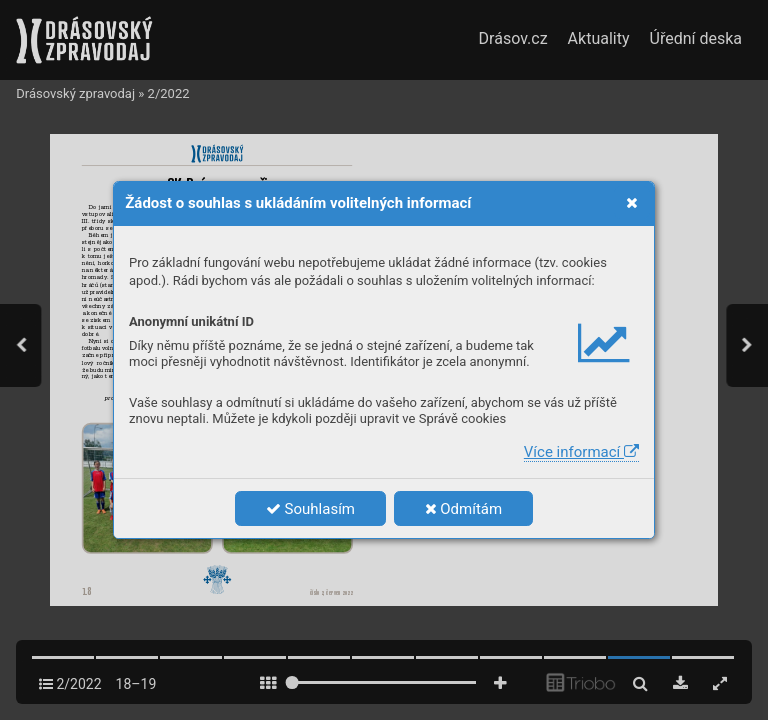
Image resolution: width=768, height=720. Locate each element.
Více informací (581, 452)
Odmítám (464, 509)
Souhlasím (310, 509)
